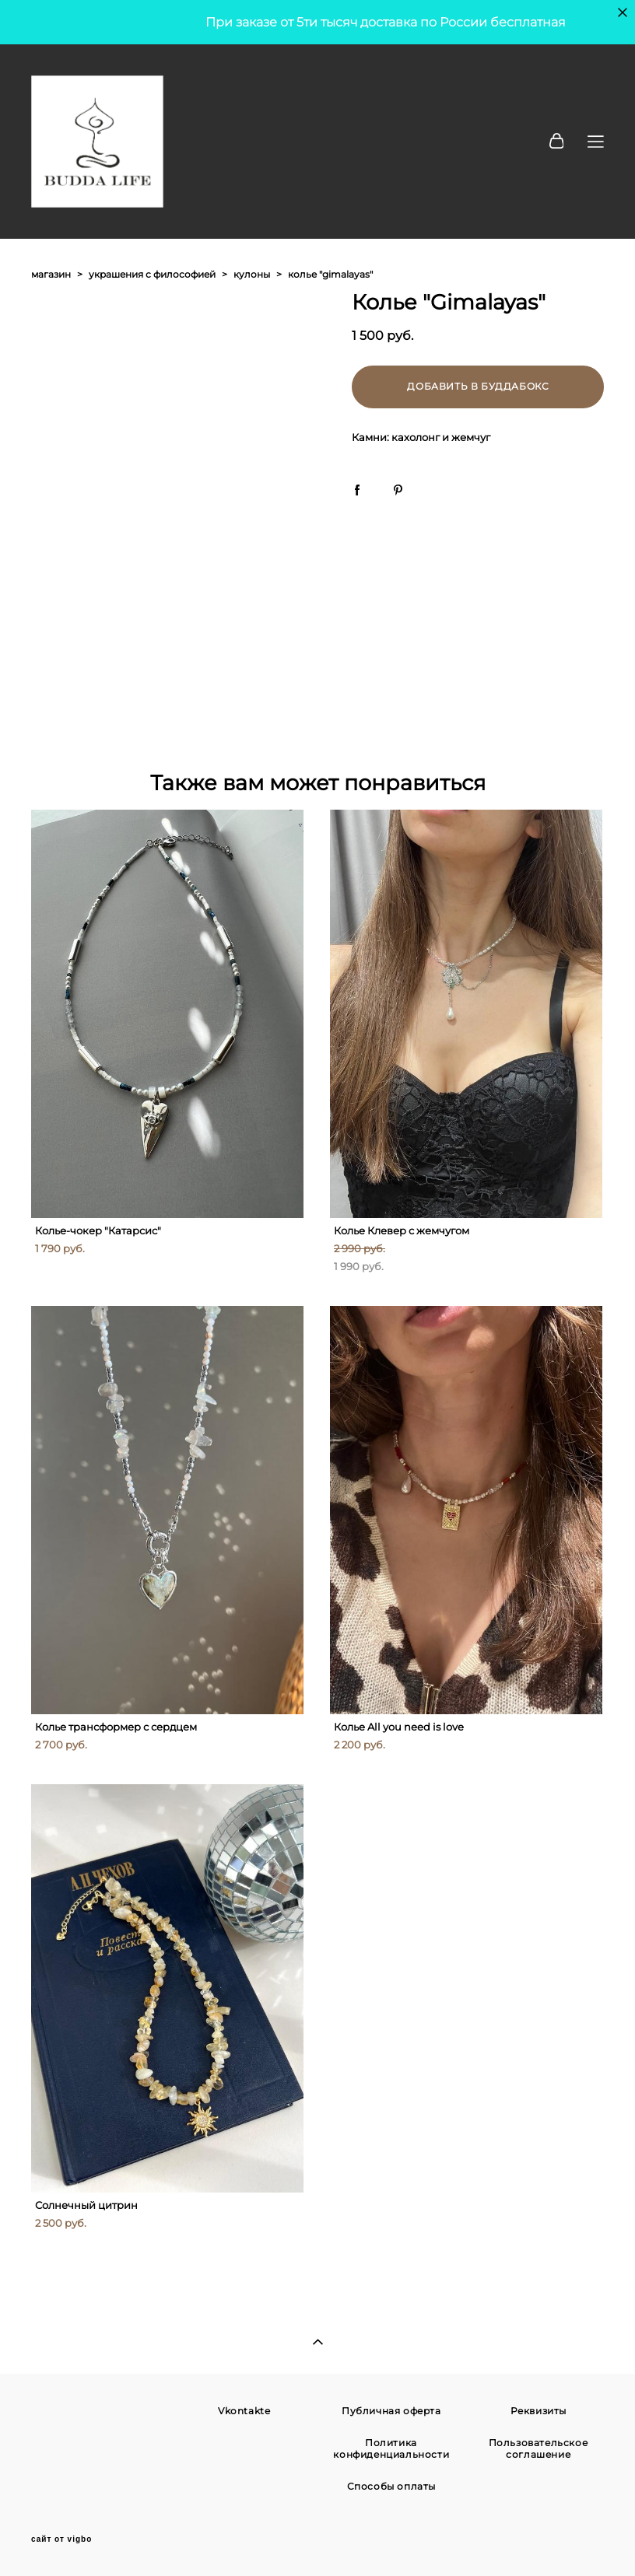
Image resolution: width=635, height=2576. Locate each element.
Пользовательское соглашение (538, 2448)
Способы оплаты (391, 2486)
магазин (51, 274)
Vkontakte (244, 2411)
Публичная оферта (391, 2411)
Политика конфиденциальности (391, 2448)
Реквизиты (538, 2411)
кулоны (251, 274)
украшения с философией (152, 274)
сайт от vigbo (61, 2539)
